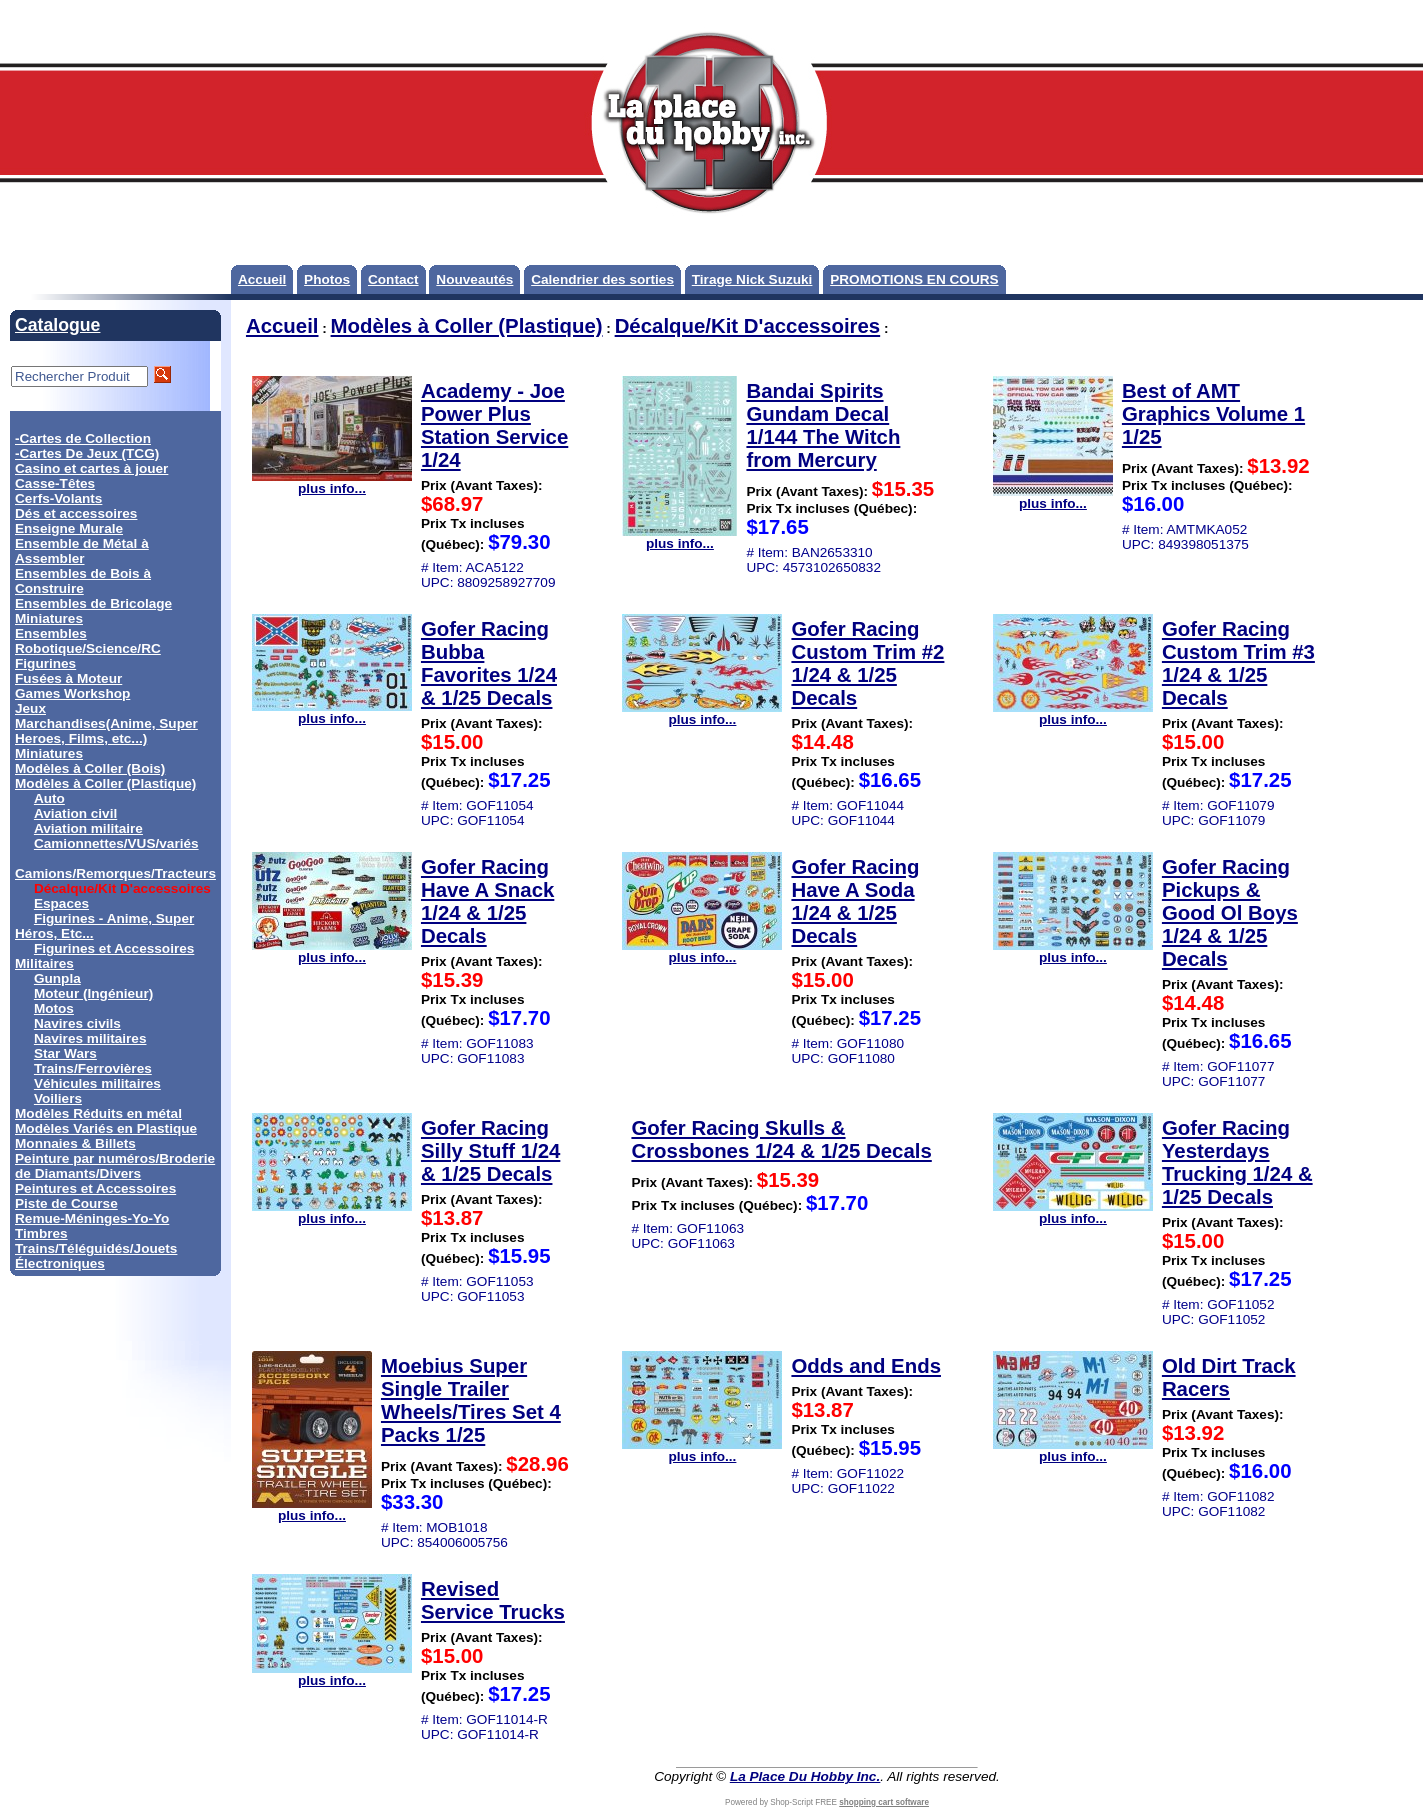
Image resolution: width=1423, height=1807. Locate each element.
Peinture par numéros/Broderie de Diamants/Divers (115, 1166)
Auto (49, 798)
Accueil (262, 279)
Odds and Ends (866, 1366)
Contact (393, 279)
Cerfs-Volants (58, 498)
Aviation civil (75, 813)
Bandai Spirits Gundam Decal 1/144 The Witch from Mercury (823, 425)
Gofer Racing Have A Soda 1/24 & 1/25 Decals (855, 901)
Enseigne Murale (69, 528)
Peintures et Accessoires (95, 1188)
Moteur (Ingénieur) (93, 993)
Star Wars (65, 1053)
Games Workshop (72, 693)
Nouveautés (474, 279)
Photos (327, 279)
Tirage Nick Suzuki (752, 279)
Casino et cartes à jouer (91, 468)
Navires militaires (90, 1038)
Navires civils (77, 1023)
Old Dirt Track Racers (1229, 1377)
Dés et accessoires (76, 513)
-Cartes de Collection (83, 438)
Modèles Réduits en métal (98, 1113)
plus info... (332, 482)
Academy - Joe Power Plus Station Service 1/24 (494, 425)
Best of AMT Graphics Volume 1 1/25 (1213, 414)
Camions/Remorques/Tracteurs (115, 873)
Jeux (30, 708)
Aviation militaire (88, 828)
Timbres (41, 1233)
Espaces (61, 903)
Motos (54, 1008)
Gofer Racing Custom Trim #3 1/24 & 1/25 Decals (1238, 663)
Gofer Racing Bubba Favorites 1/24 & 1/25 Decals (489, 663)
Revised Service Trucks (493, 1600)
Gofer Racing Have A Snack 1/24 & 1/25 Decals (487, 901)
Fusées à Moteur (68, 678)
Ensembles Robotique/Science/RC (88, 641)
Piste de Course (66, 1203)
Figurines (45, 663)
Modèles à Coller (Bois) (90, 768)
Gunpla (57, 978)
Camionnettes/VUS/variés (116, 843)
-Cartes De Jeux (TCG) (87, 453)
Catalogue (57, 325)
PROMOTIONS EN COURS (914, 279)
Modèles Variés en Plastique (106, 1128)
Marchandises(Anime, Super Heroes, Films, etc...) (106, 731)
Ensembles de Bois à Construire (83, 581)
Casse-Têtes (55, 483)
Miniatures (49, 753)
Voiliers (58, 1098)
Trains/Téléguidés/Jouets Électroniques (96, 1256)
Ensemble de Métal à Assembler (82, 551)
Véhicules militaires (97, 1083)
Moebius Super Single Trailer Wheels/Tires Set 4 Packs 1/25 (471, 1400)
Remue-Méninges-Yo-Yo (92, 1218)
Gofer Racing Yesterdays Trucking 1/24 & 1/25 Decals (1237, 1162)
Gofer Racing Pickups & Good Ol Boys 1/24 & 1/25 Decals (1230, 913)
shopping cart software (884, 1802)
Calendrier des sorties (602, 279)
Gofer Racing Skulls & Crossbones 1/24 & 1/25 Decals (781, 1139)
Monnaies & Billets (75, 1143)
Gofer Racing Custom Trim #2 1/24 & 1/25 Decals (867, 663)
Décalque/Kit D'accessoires (748, 326)
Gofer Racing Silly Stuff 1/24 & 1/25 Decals (490, 1151)
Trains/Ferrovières (93, 1068)
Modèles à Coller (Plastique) (105, 783)
